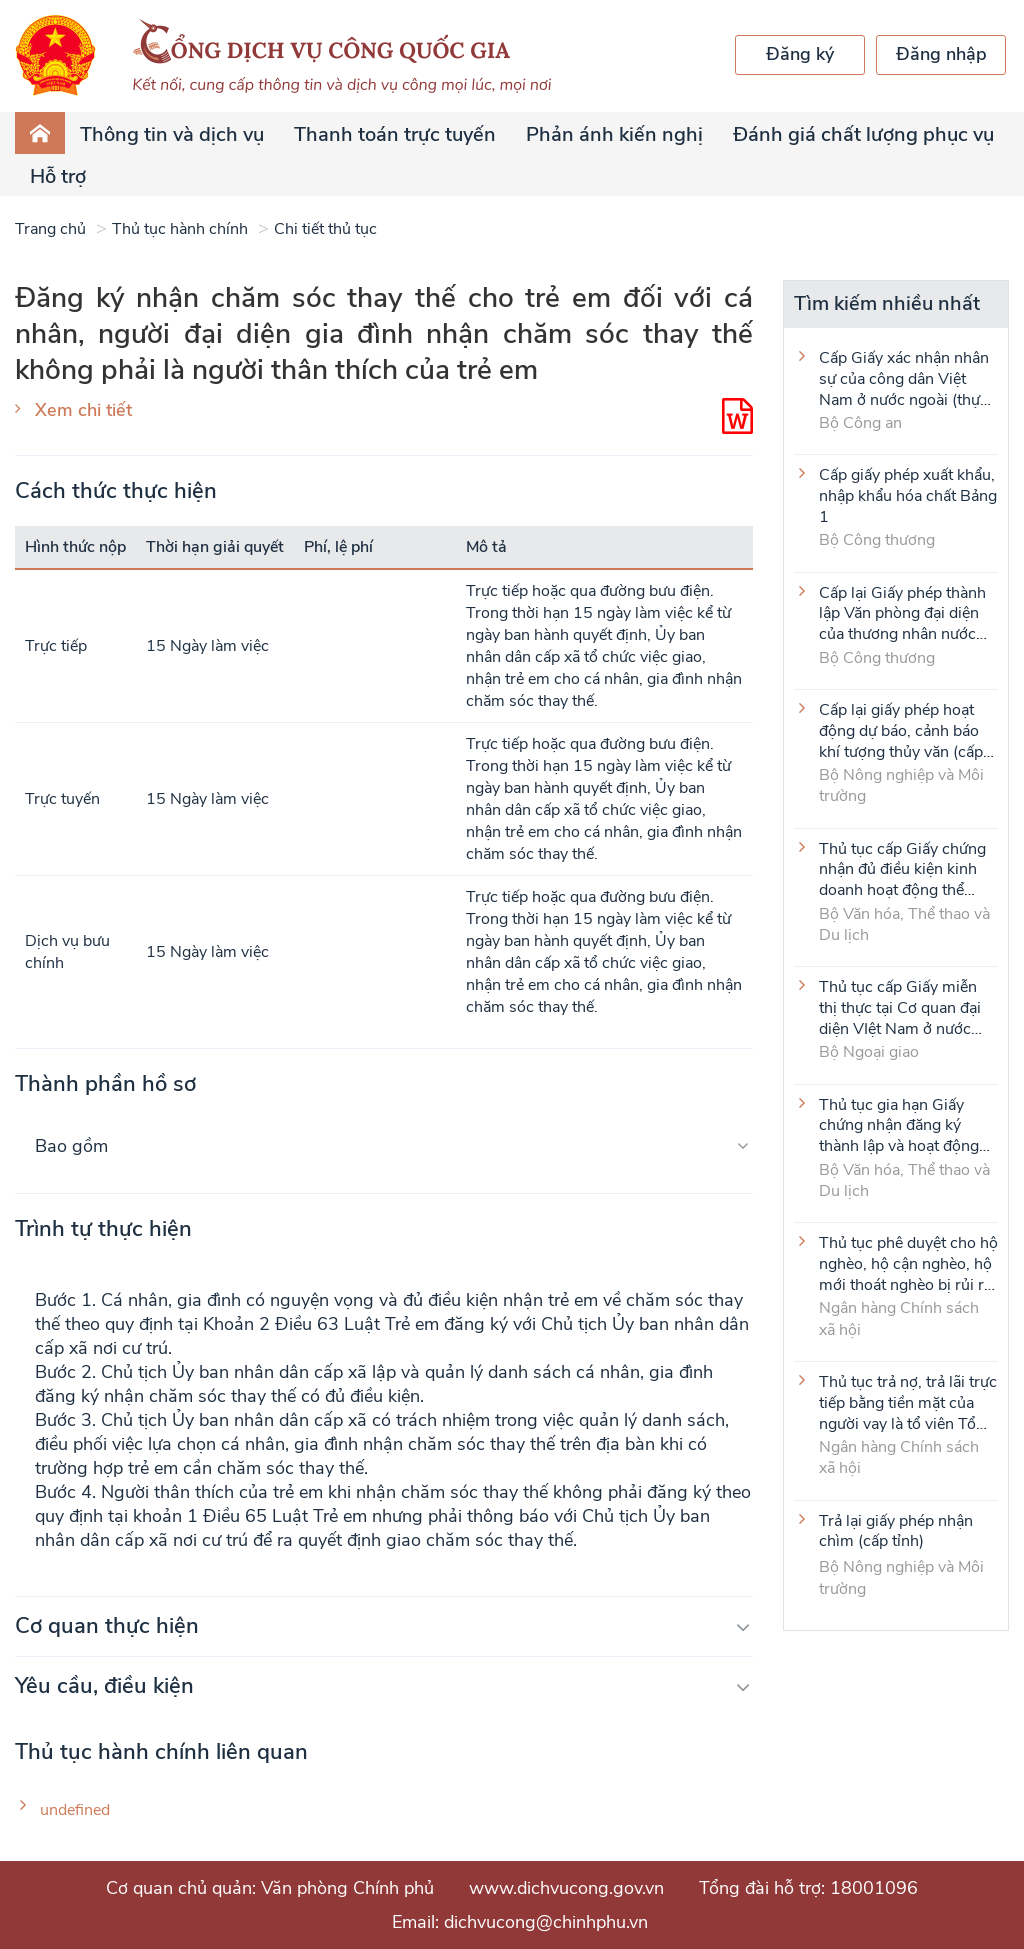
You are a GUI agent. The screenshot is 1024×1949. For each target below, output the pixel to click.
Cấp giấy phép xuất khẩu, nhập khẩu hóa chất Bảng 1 (908, 495)
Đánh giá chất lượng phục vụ (863, 134)
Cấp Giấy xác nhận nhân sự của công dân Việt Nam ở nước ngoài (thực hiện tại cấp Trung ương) (904, 378)
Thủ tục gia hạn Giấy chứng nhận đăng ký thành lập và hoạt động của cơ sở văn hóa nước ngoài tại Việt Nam (901, 1125)
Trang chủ (50, 229)
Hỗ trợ (58, 176)
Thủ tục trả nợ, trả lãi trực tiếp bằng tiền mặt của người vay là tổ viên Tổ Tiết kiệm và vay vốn (908, 1402)
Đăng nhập (941, 54)
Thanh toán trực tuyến (395, 134)
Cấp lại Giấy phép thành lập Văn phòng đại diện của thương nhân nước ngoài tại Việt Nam (902, 613)
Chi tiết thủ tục (325, 229)
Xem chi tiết (83, 410)
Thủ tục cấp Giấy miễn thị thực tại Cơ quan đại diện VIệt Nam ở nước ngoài (900, 1007)
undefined (75, 1810)
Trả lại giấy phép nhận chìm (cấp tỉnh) (896, 1532)
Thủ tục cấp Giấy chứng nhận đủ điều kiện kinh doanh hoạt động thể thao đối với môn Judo (902, 869)
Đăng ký (800, 54)
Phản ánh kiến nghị (614, 134)
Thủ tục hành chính (180, 229)
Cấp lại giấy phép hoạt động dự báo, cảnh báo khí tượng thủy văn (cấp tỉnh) (901, 730)
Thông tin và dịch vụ (172, 134)
